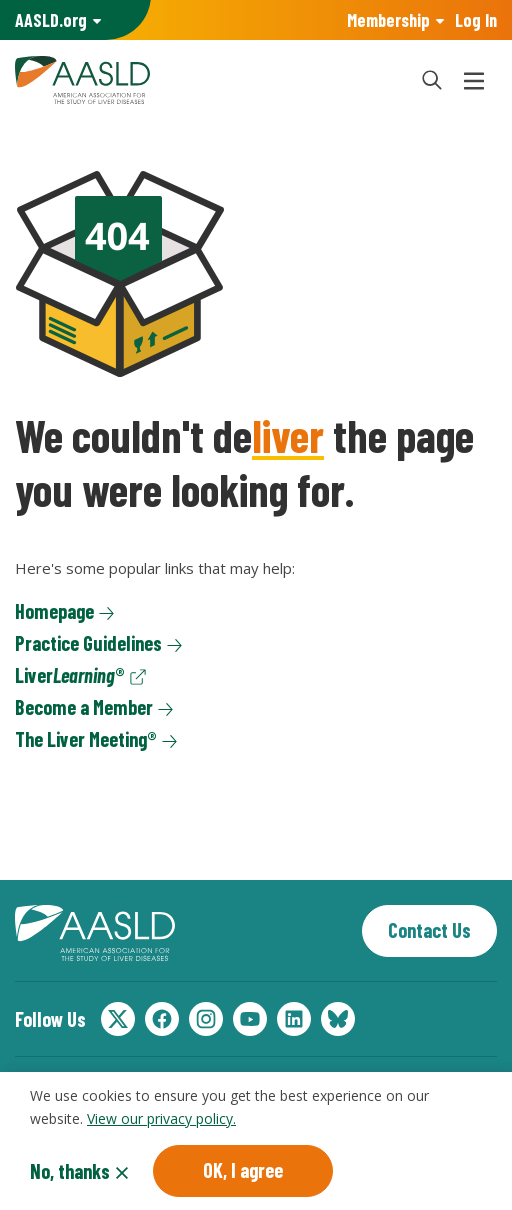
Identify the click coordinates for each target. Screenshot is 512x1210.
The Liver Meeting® (86, 739)
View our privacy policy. (161, 1120)
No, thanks (70, 1174)
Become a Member (84, 707)
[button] (432, 80)
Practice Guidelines (88, 643)
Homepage (54, 611)
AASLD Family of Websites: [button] (51, 20)
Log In (476, 20)
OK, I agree (243, 1173)
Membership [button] (388, 20)
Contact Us (429, 930)
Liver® (70, 675)
